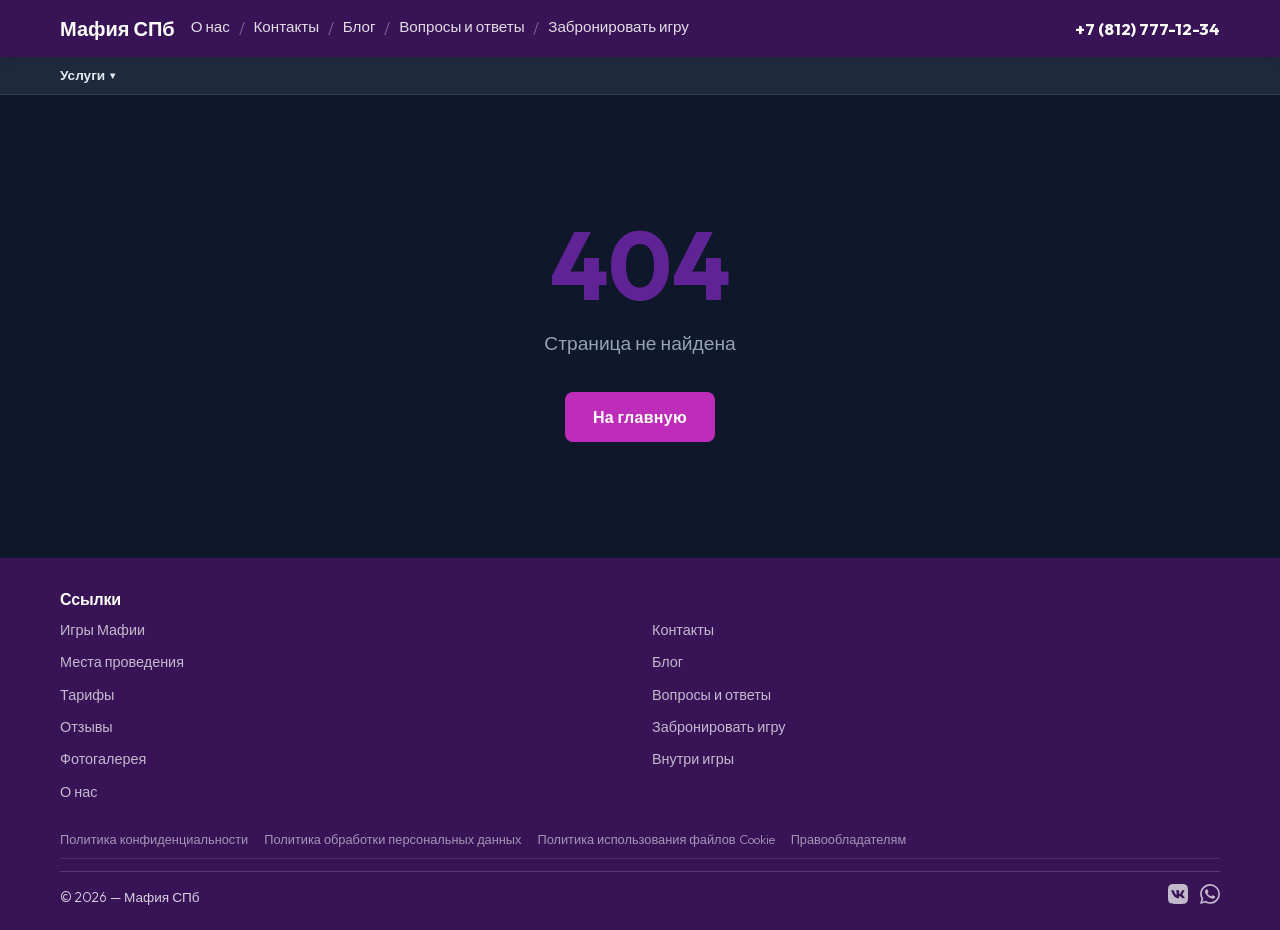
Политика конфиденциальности (154, 839)
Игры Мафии (102, 630)
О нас (210, 26)
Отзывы (86, 727)
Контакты (287, 26)
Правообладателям (849, 839)
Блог (359, 26)
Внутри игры (693, 759)
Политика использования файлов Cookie (655, 839)
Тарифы (87, 695)
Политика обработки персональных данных (392, 839)
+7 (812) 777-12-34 (1147, 28)
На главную (640, 417)
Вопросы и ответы (461, 26)
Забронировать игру (618, 26)
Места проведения (122, 662)
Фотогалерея (103, 759)
